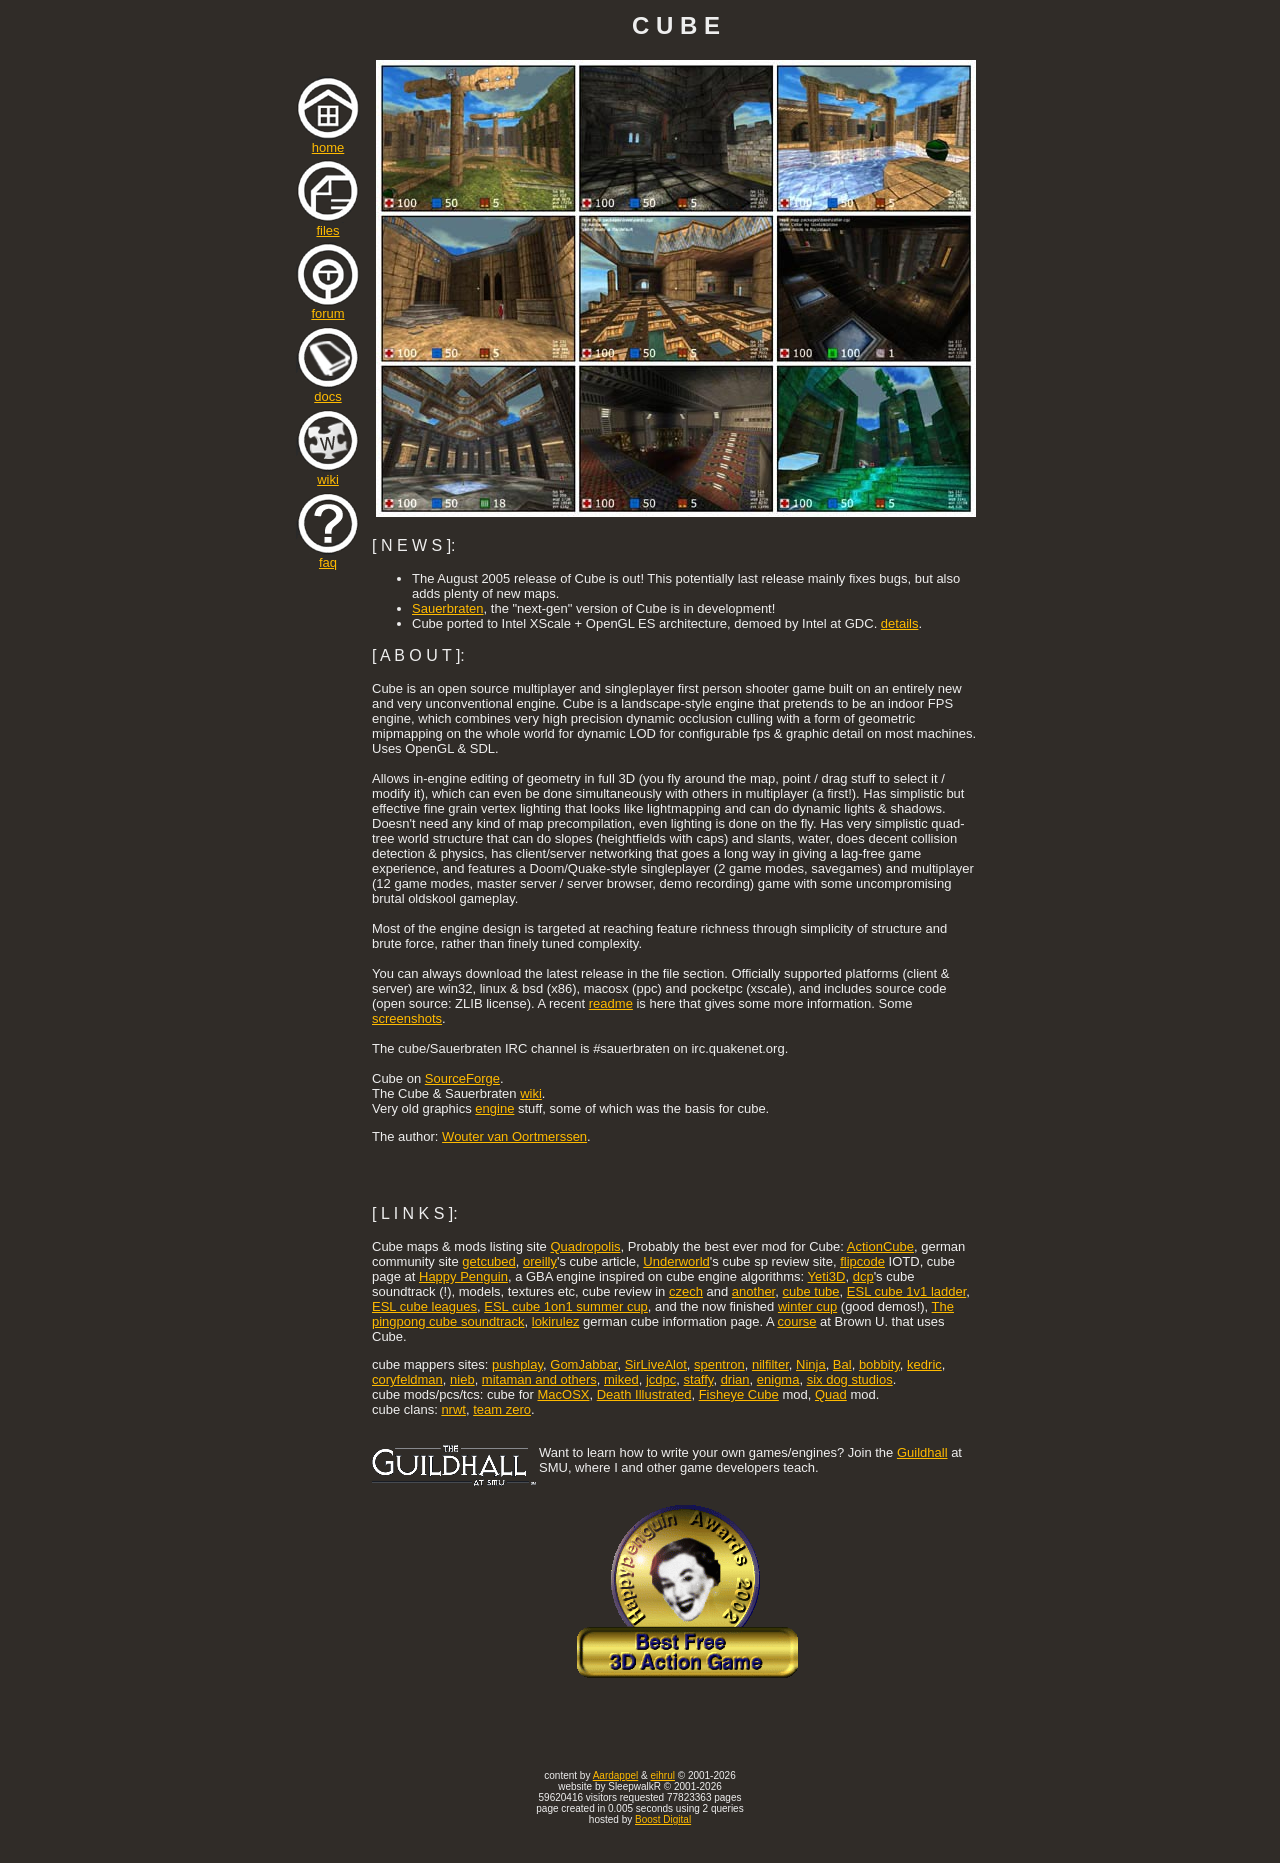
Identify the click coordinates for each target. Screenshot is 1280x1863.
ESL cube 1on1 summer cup (566, 1306)
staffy (699, 1379)
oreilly (540, 1261)
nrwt (453, 1409)
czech (686, 1291)
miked (621, 1379)
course (796, 1321)
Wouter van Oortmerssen (514, 1136)
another (753, 1291)
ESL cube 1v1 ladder (907, 1291)
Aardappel (616, 1775)
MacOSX (563, 1394)
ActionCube (880, 1246)
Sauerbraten (448, 608)
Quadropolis (585, 1246)
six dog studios (850, 1379)
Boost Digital (663, 1819)
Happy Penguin (463, 1276)
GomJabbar (583, 1364)
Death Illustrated (644, 1394)
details (900, 623)
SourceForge (462, 1078)
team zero (502, 1409)
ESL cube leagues (424, 1306)
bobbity (879, 1364)
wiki (328, 473)
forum (328, 307)
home (328, 141)
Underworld (676, 1261)
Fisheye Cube (739, 1394)
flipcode (862, 1261)
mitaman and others (539, 1379)
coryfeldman (407, 1379)
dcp (863, 1276)
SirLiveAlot (656, 1364)
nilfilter (770, 1364)
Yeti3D (827, 1276)
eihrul (662, 1775)
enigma (778, 1379)
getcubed (489, 1261)
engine (494, 1108)
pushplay (517, 1364)
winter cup (807, 1306)
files (328, 224)
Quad (831, 1394)
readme (611, 1003)
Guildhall (922, 1452)
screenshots (407, 1018)
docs (328, 390)
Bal (842, 1364)
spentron (719, 1364)
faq (328, 556)
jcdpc (661, 1379)
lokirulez (556, 1321)
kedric (924, 1364)
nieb (462, 1379)
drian (735, 1379)
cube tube (810, 1291)
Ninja (811, 1364)
